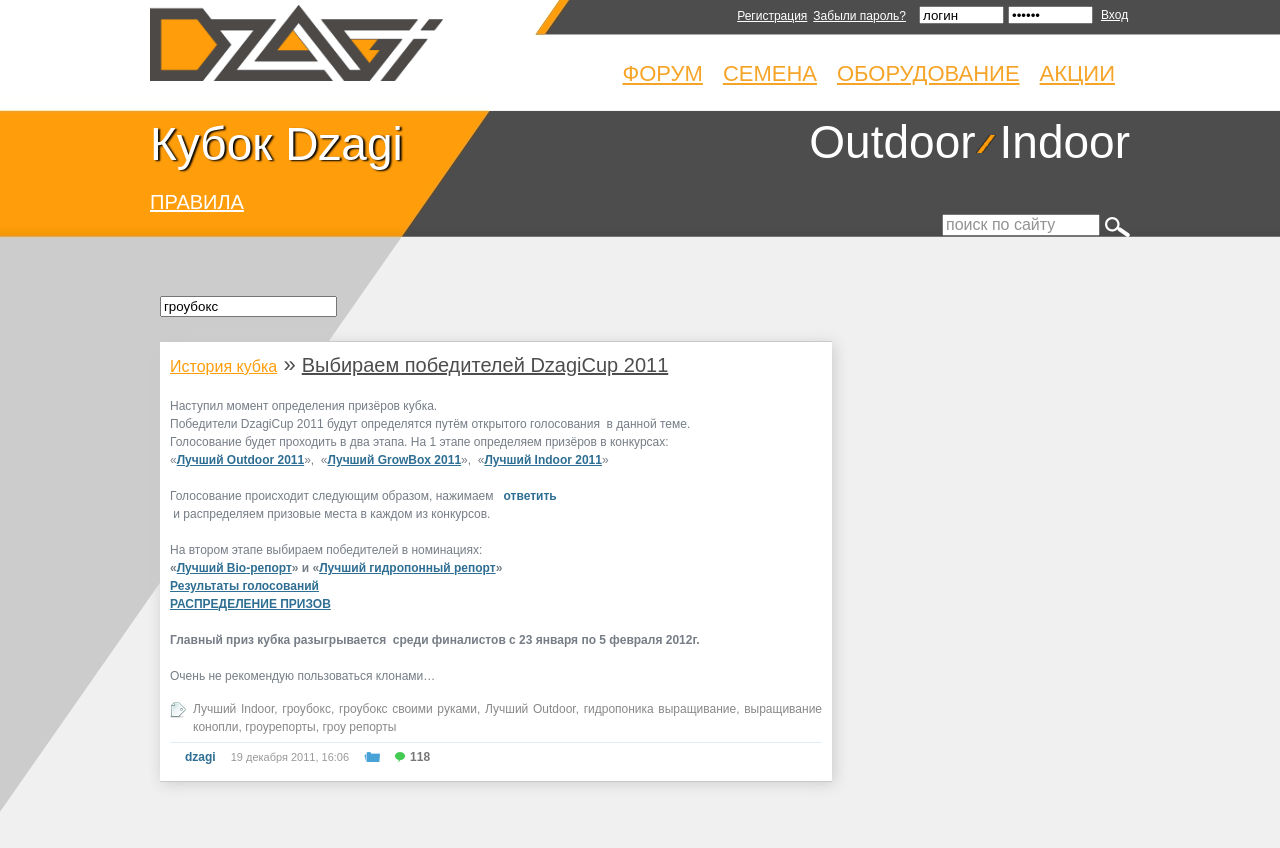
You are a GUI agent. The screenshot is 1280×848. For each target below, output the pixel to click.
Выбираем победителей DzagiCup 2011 (485, 365)
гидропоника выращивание (660, 709)
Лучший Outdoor (530, 709)
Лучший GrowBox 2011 (395, 460)
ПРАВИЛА (197, 202)
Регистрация (772, 16)
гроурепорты (280, 727)
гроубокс (306, 709)
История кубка (223, 366)
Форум (663, 73)
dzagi (200, 757)
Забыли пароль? (859, 16)
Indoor (1065, 142)
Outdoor (892, 142)
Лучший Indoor (233, 709)
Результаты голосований (244, 586)
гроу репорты (359, 727)
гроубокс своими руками (408, 709)
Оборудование (928, 73)
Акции (1077, 73)
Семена (770, 73)
